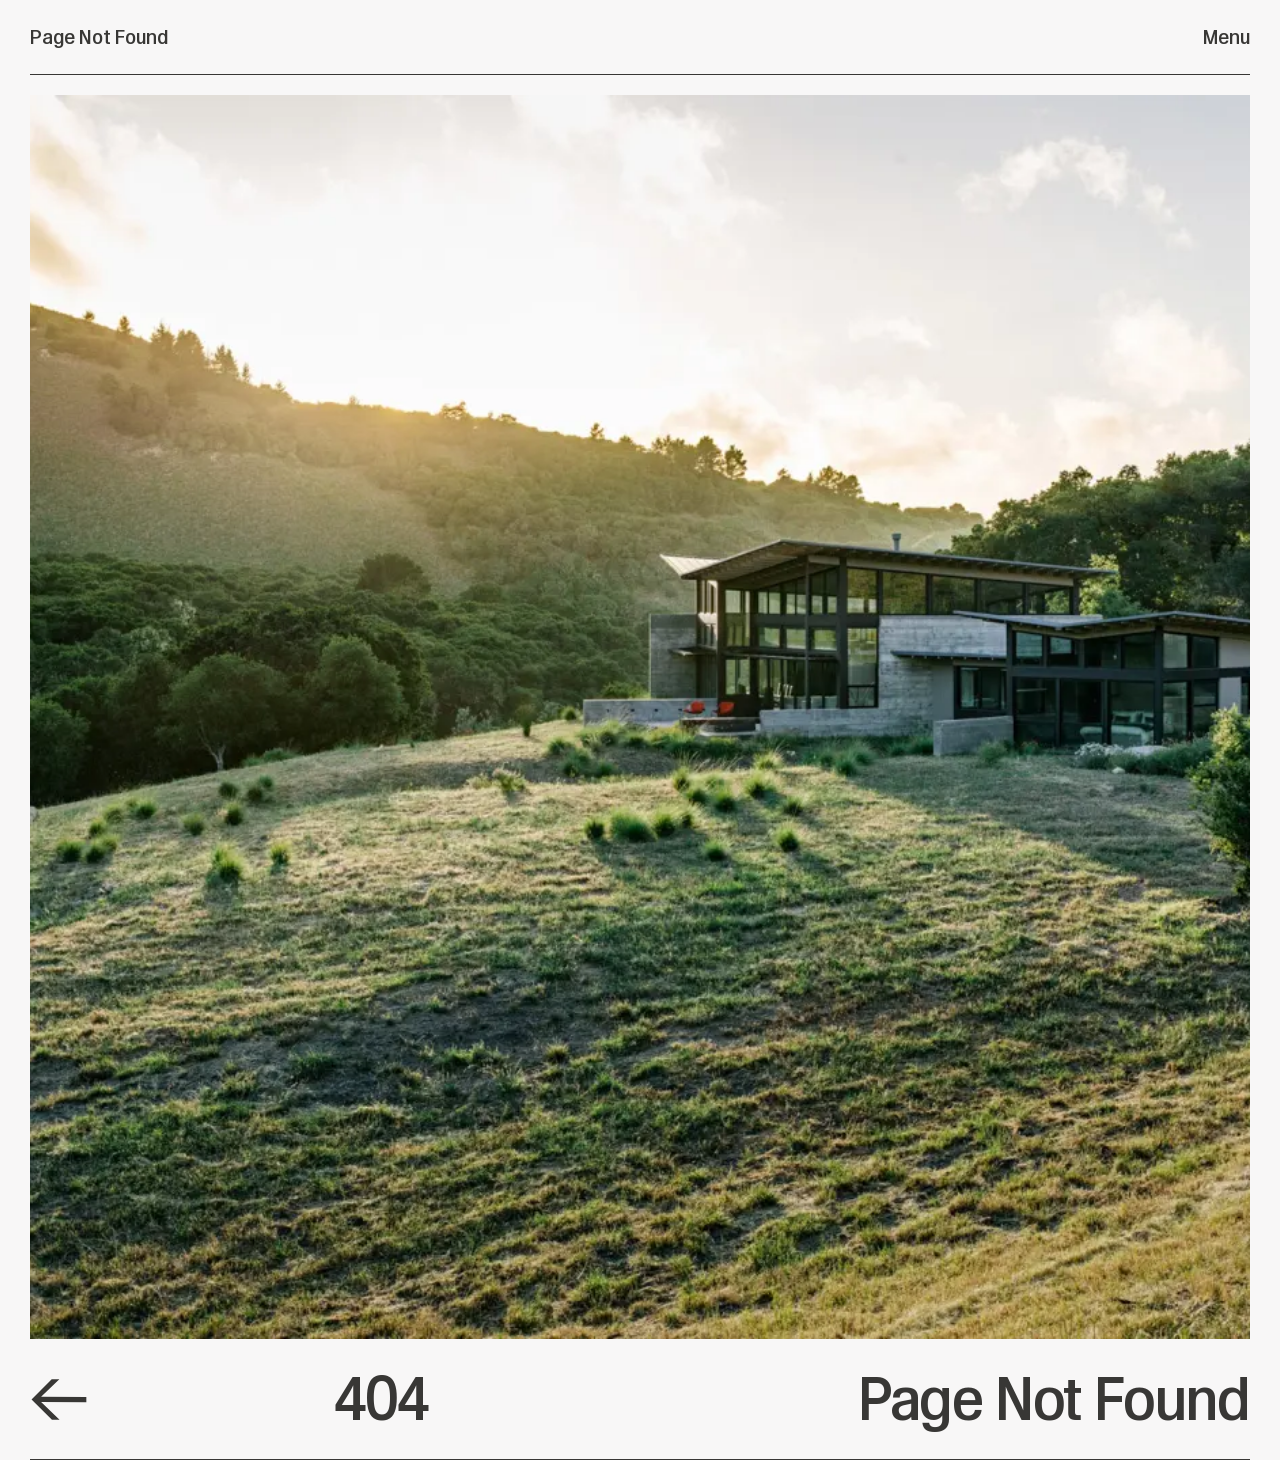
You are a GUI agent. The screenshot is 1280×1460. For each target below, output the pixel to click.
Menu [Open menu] (1226, 37)
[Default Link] (59, 1399)
